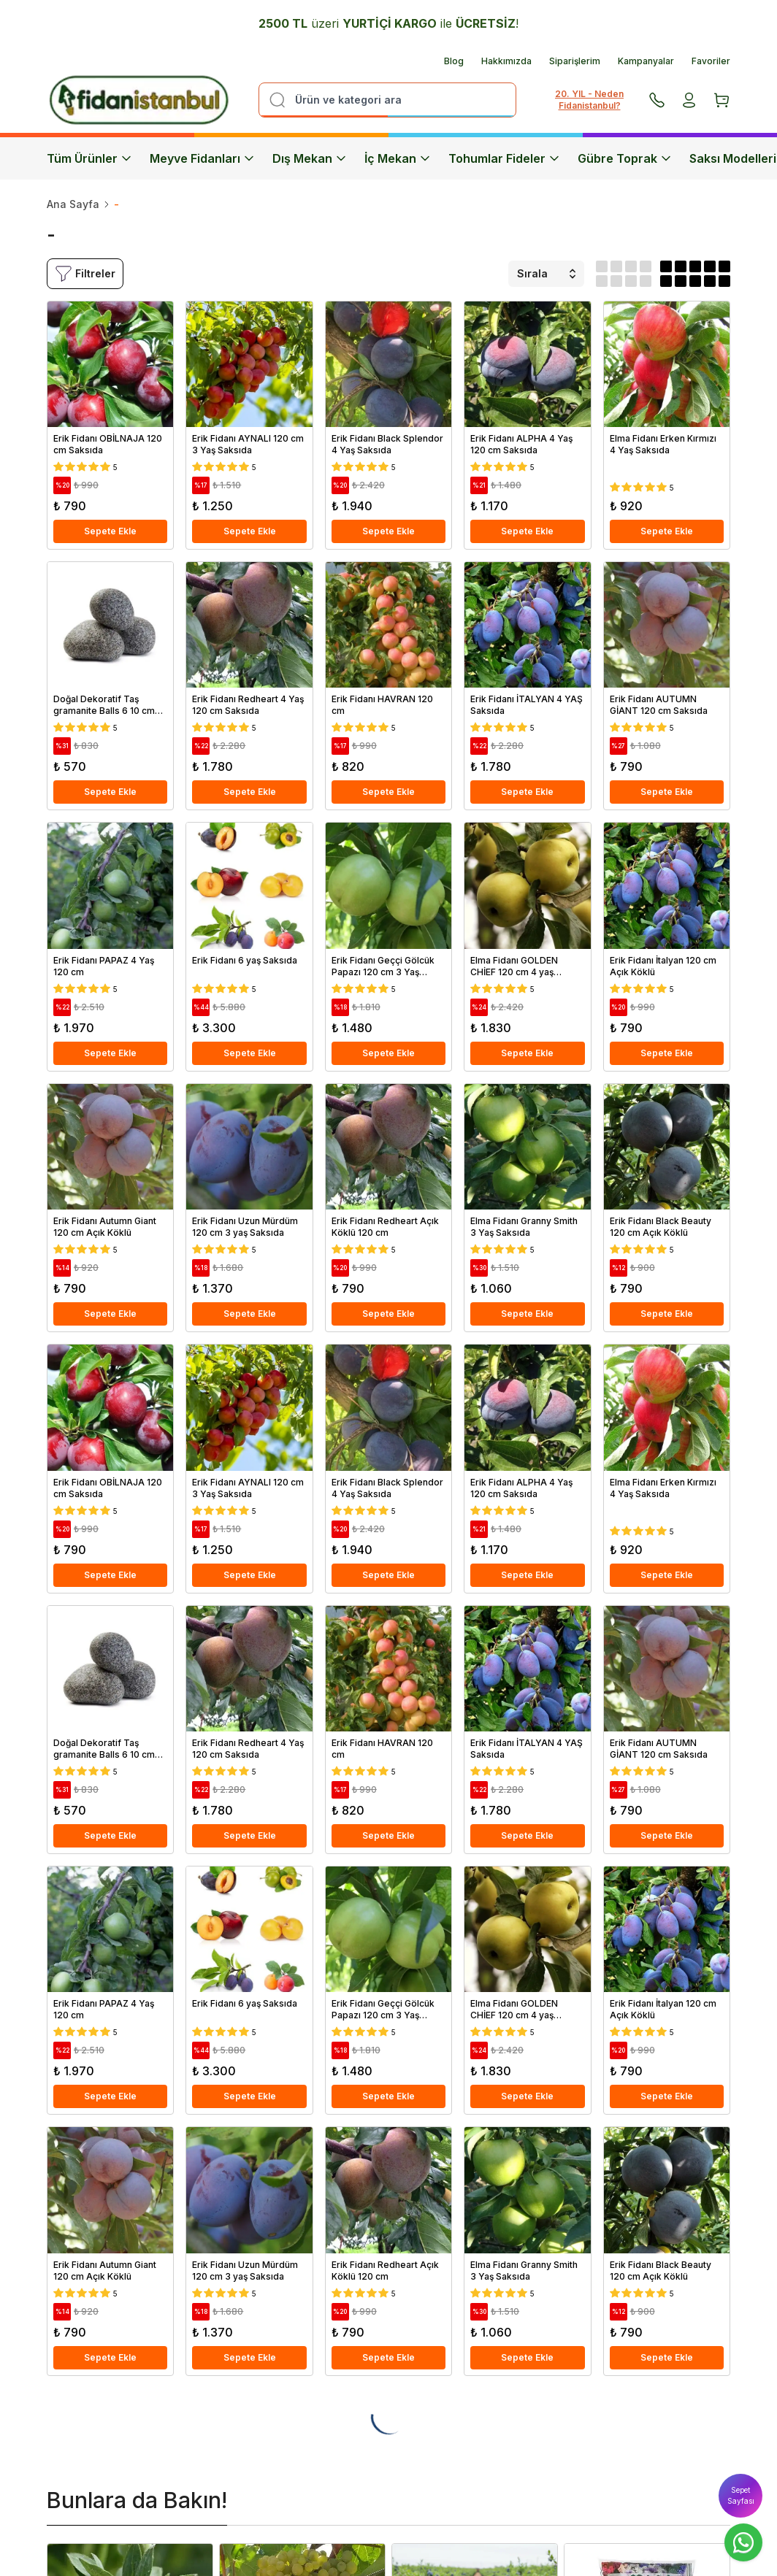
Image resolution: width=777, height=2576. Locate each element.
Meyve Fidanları (202, 158)
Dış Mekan (309, 158)
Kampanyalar (646, 60)
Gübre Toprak (625, 158)
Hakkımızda (506, 60)
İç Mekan (397, 158)
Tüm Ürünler (89, 158)
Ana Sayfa (73, 204)
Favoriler (711, 60)
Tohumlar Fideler (504, 158)
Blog (454, 60)
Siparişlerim (574, 60)
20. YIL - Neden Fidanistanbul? (589, 99)
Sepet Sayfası (740, 2495)
